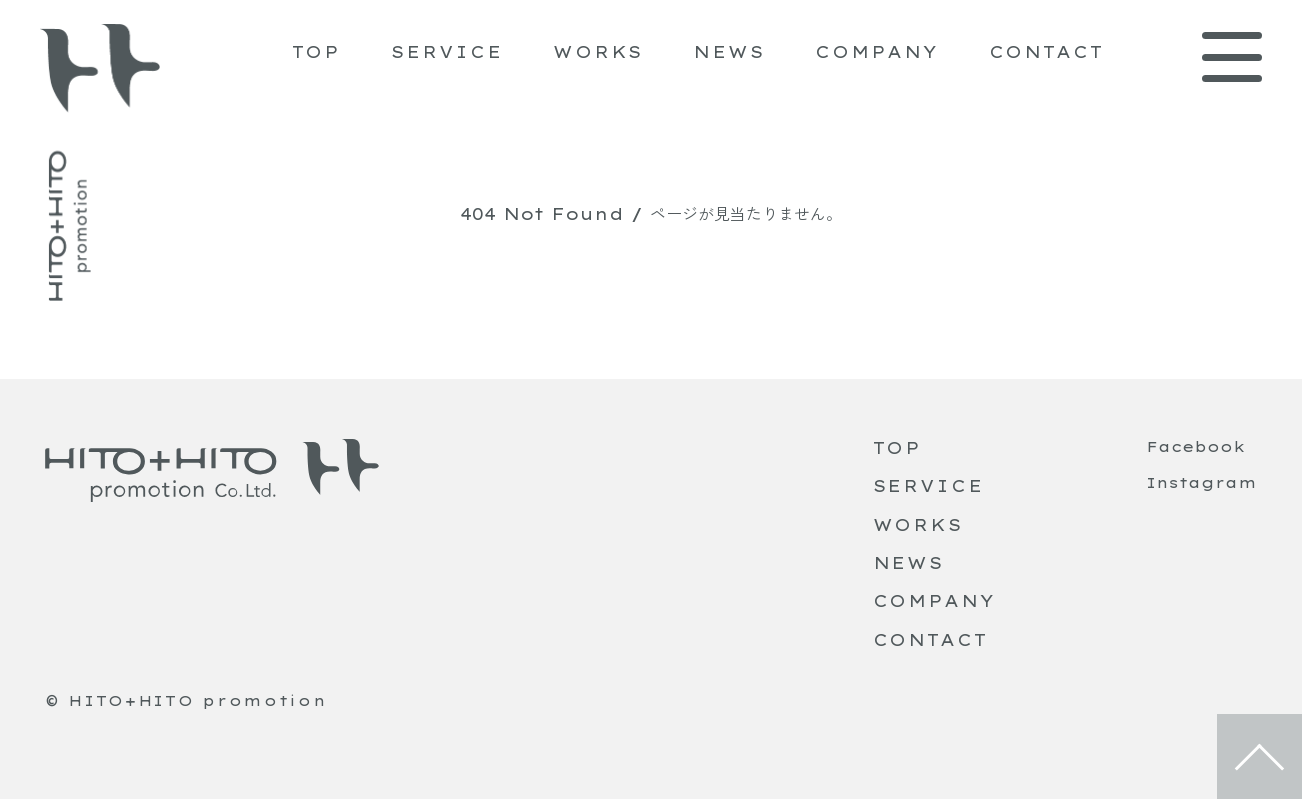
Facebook (1195, 447)
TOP (317, 52)
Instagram (1201, 483)
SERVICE (446, 52)
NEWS (729, 52)
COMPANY (876, 52)
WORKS (598, 52)
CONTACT (1046, 52)
